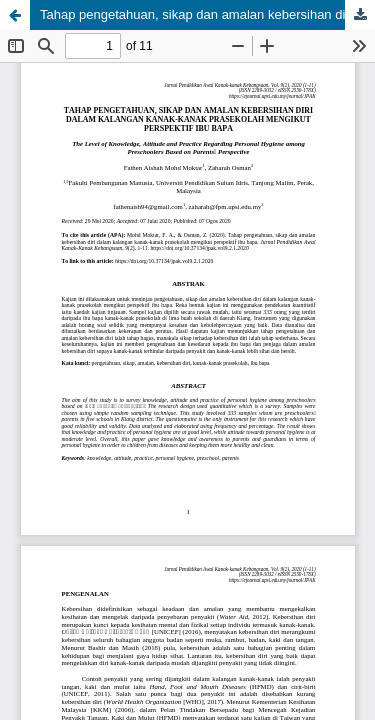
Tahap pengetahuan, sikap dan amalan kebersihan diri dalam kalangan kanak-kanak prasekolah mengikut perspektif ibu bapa (207, 14)
